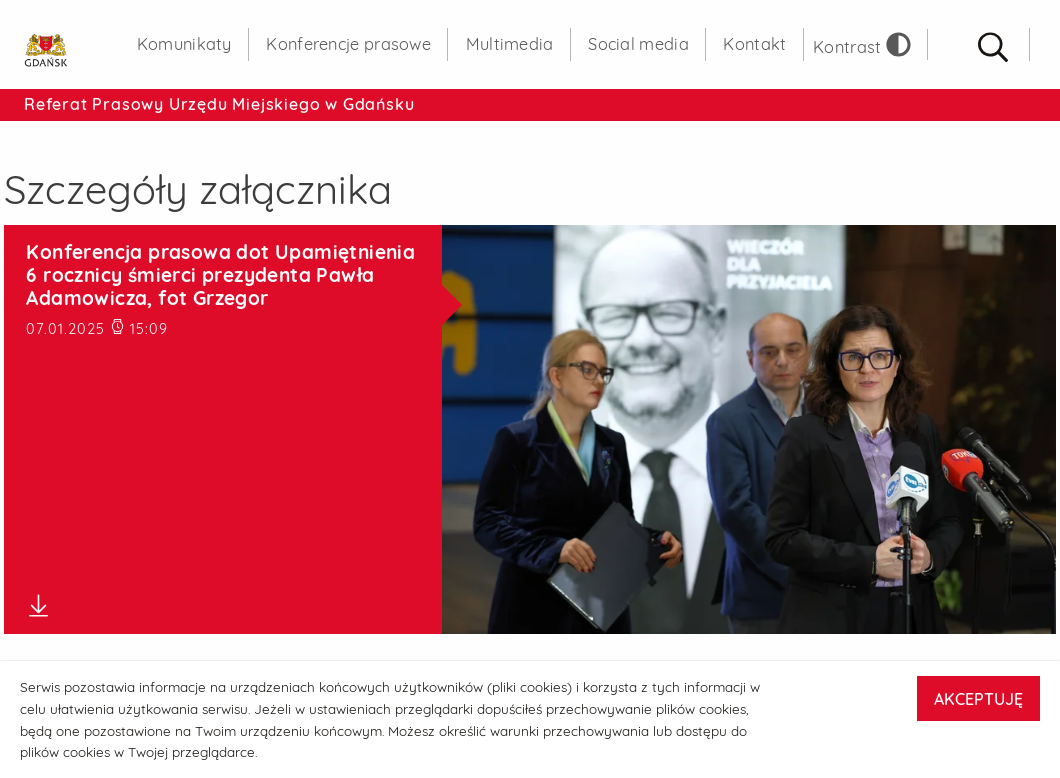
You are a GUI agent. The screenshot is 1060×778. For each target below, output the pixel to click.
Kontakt (754, 44)
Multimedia (510, 44)
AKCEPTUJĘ (978, 699)
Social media (638, 44)
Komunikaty (184, 44)
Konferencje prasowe (348, 44)
